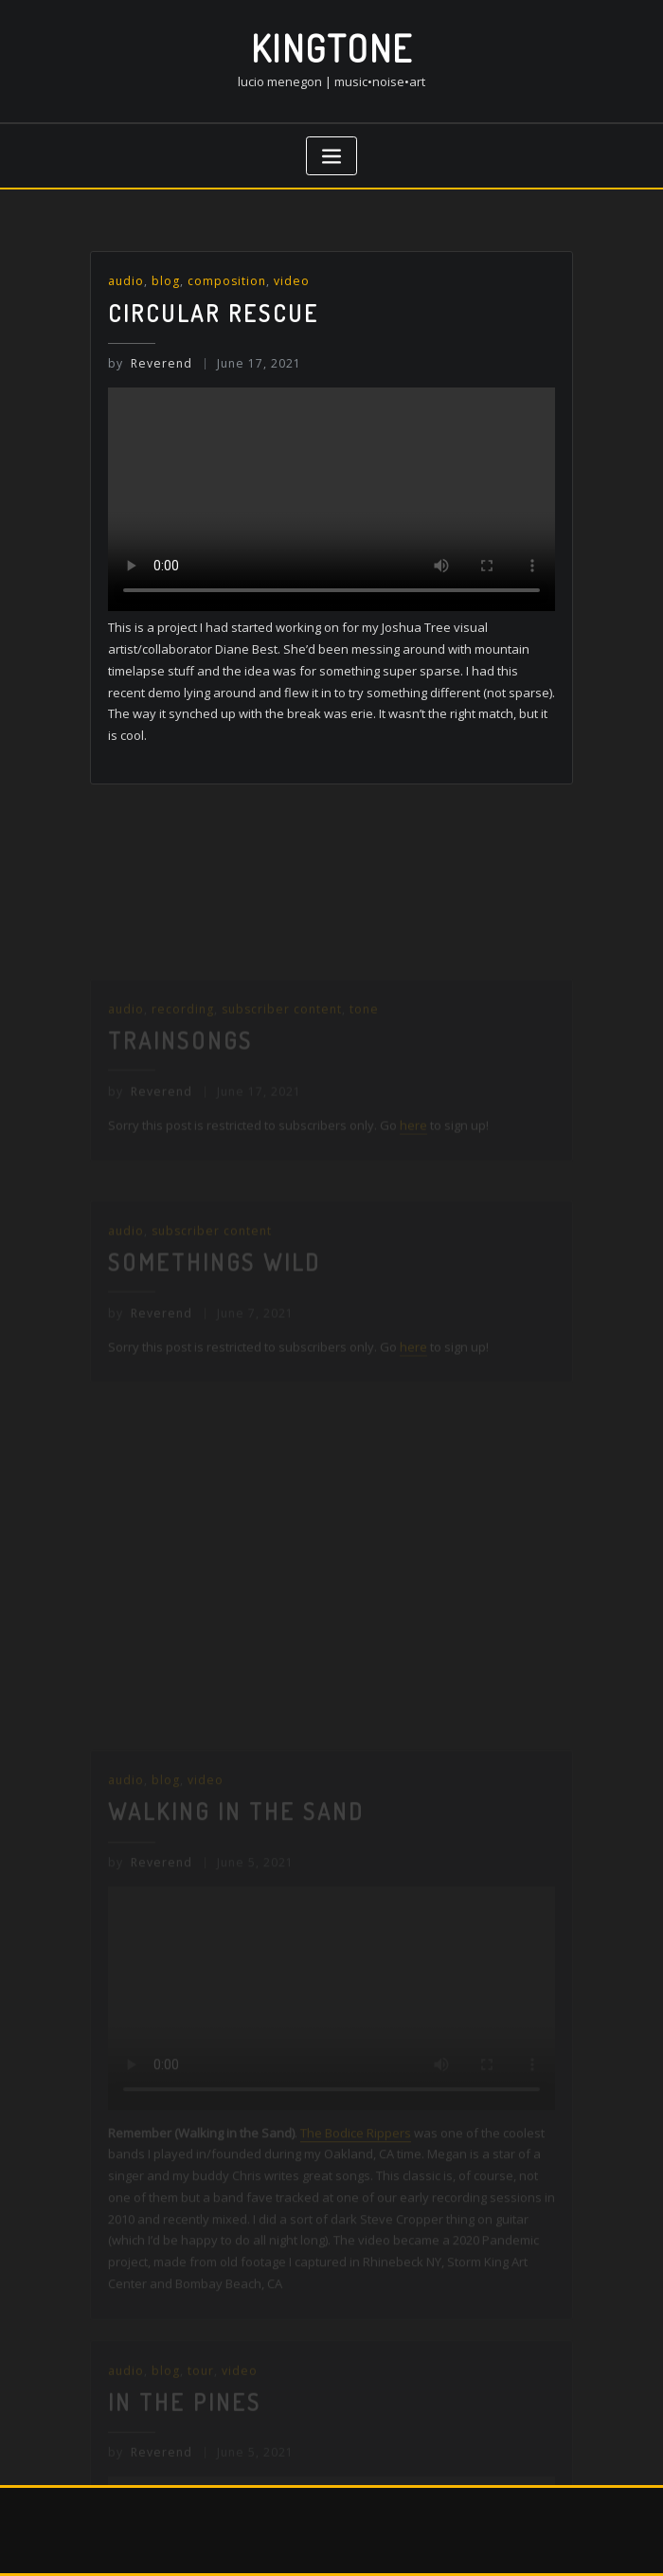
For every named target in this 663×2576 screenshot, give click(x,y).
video (292, 281)
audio (126, 281)
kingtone (332, 48)
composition (227, 281)
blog (166, 281)
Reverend (150, 363)
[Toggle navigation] (331, 155)
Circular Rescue (213, 313)
